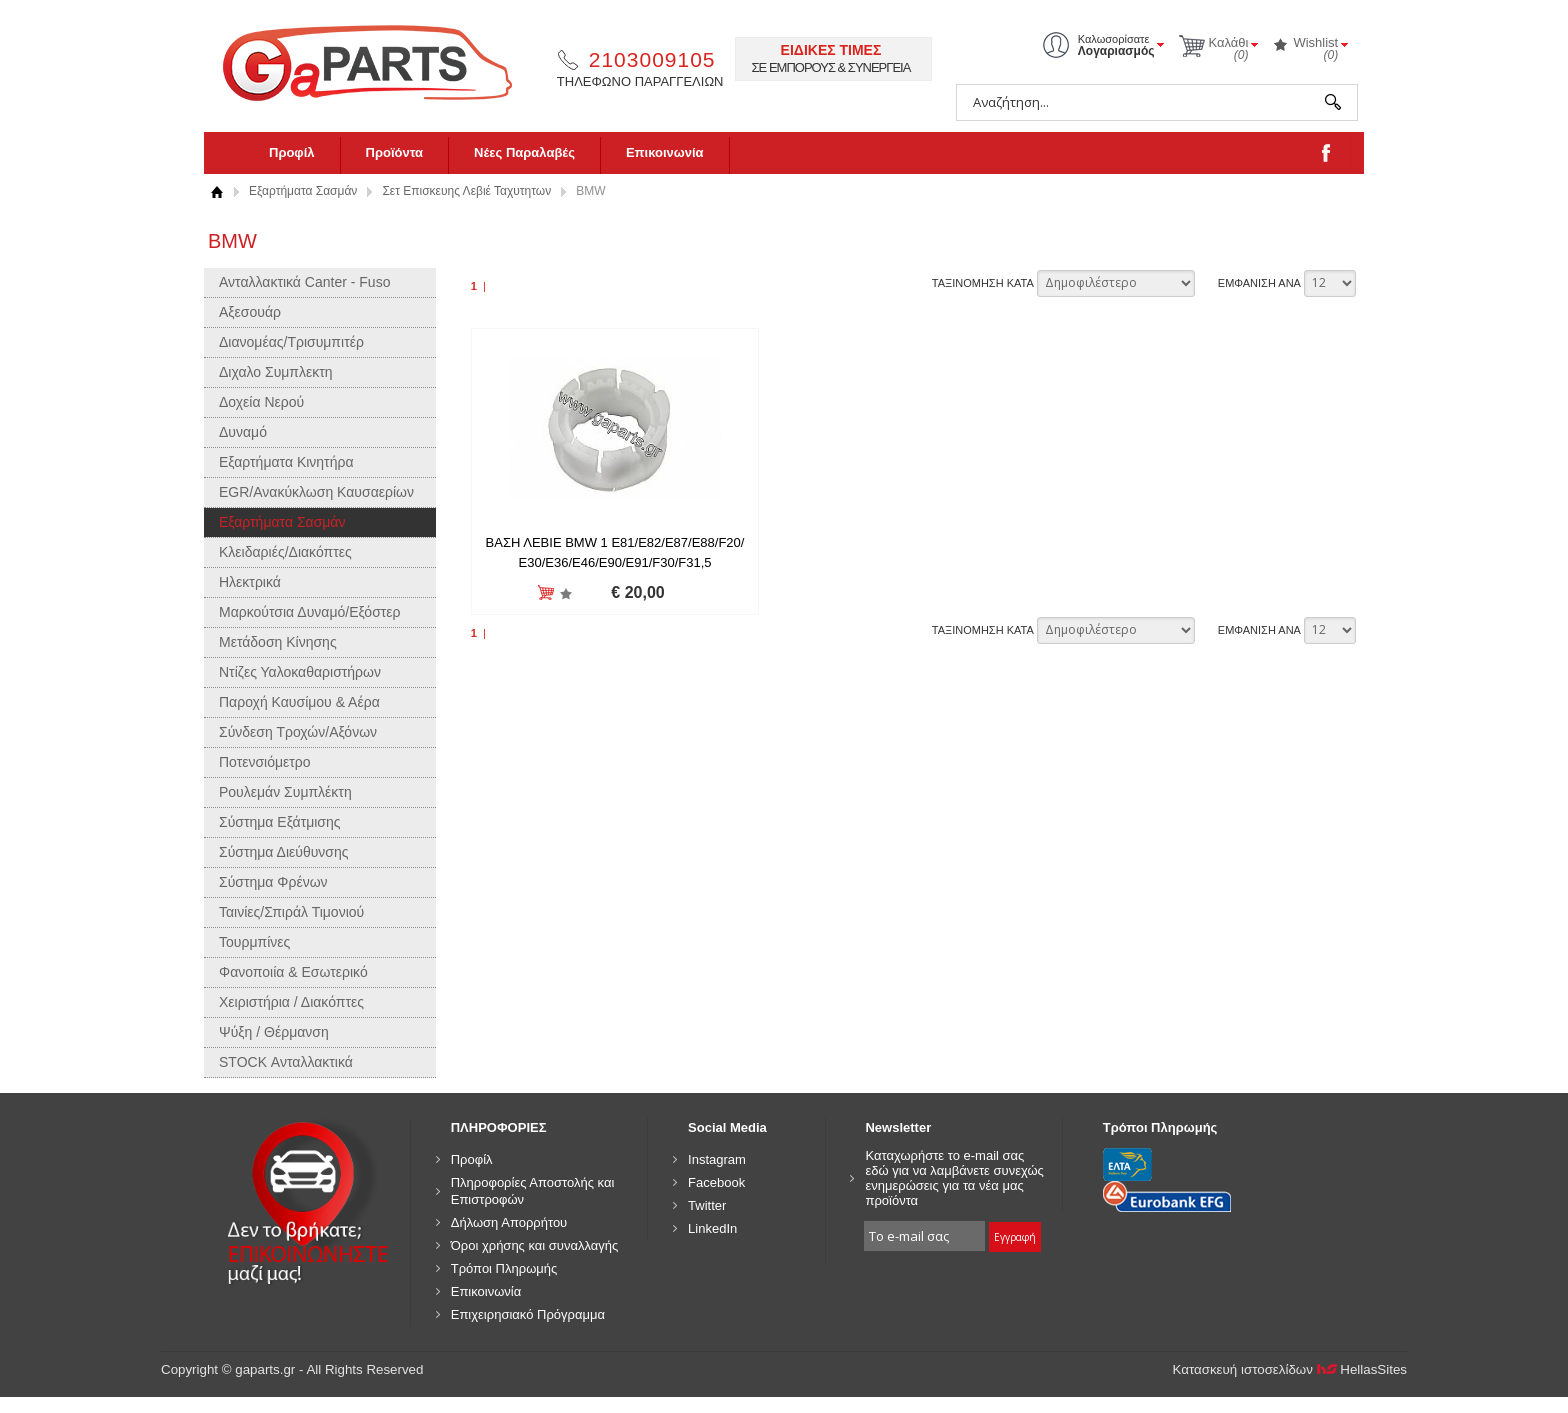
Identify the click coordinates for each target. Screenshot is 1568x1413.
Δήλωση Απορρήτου (509, 1222)
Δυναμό (243, 432)
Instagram (717, 1159)
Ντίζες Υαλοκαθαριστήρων (300, 672)
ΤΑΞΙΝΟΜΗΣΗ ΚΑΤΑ (983, 283)
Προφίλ (292, 152)
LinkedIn (712, 1228)
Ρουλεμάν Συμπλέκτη (285, 792)
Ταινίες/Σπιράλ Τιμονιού (291, 912)
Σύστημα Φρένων (273, 882)
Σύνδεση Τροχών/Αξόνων (298, 732)
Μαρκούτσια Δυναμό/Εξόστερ (310, 612)
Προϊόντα (395, 152)
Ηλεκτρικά (250, 582)
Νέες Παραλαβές (524, 152)
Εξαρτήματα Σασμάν (303, 191)
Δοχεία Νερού (261, 402)
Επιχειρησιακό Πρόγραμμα (528, 1314)
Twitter (707, 1205)
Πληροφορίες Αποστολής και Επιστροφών (533, 1191)
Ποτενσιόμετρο (265, 762)
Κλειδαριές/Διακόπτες (285, 552)
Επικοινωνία (665, 152)
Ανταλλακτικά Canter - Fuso (304, 282)
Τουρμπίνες (254, 942)
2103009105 (652, 59)
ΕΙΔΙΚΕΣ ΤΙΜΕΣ (831, 50)
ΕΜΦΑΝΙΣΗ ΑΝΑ (1259, 283)
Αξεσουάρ (250, 312)
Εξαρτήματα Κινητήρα (286, 462)
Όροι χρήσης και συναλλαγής (535, 1245)
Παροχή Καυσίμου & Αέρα (299, 702)
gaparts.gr (381, 60)
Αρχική (216, 191)
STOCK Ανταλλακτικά (286, 1062)
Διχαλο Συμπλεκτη (276, 372)
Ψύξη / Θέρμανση (274, 1032)
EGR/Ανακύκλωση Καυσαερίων (316, 492)
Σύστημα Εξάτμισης (280, 822)
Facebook (716, 1182)
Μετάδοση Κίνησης (278, 642)
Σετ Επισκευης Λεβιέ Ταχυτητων (466, 191)
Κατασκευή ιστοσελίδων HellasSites (1290, 1369)
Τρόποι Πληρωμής (504, 1268)
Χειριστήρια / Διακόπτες (291, 1002)
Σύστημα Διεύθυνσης (284, 852)
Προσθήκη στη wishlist (564, 593)
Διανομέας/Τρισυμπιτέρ (291, 342)
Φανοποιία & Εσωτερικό (293, 972)
